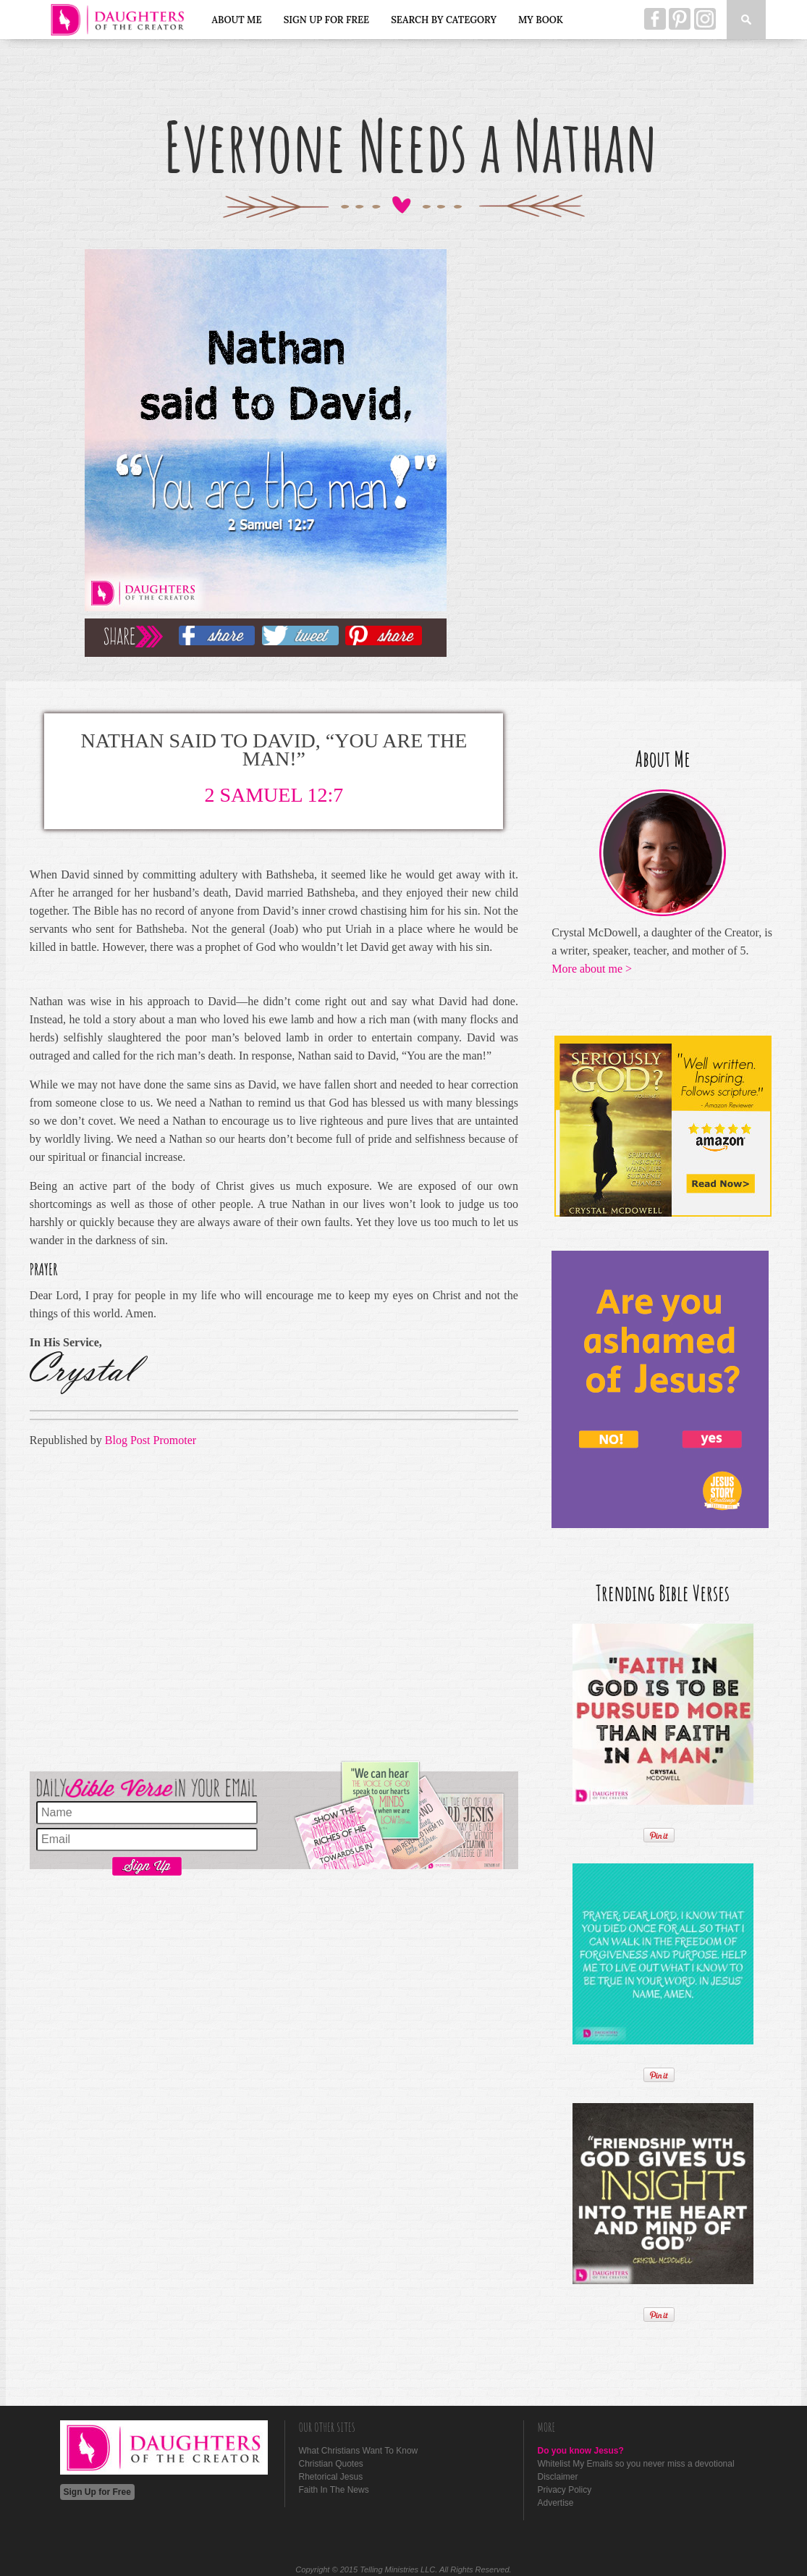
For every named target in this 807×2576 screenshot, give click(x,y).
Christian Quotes (331, 2464)
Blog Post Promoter (150, 1440)
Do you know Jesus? (581, 2451)
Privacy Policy (565, 2490)
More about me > (592, 968)
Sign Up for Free (327, 20)
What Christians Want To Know (358, 2451)
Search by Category (444, 20)
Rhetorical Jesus (331, 2477)
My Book (540, 20)
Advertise (556, 2503)
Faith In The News (334, 2490)
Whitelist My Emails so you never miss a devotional (636, 2464)
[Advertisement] (274, 1606)
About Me (237, 20)
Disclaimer (558, 2477)
